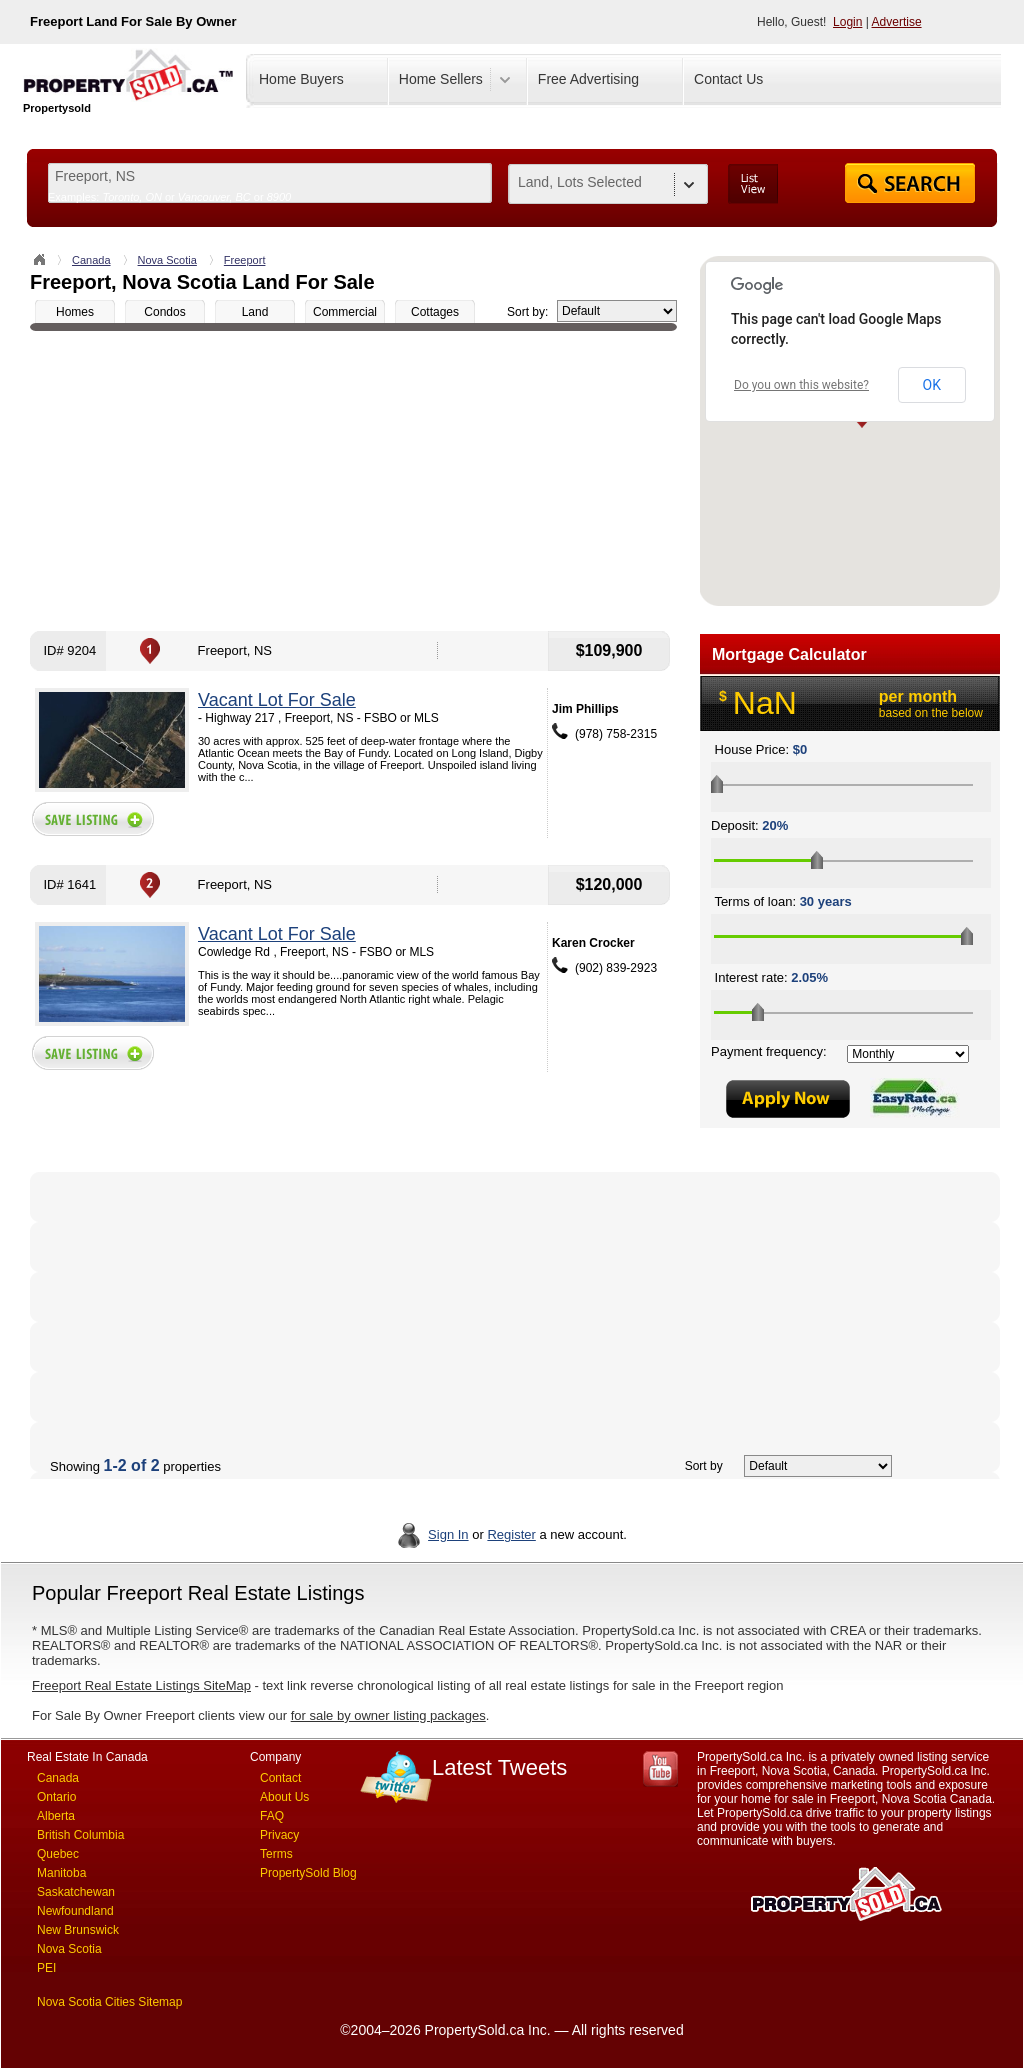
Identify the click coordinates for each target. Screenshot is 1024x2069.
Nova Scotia (167, 260)
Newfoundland (75, 1911)
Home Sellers (441, 79)
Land (255, 312)
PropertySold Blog (308, 1873)
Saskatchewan (76, 1892)
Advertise (897, 22)
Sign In (448, 1534)
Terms (276, 1854)
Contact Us (728, 79)
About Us (284, 1797)
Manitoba (61, 1873)
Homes (75, 312)
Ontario (56, 1797)
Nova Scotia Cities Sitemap (109, 2002)
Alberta (56, 1816)
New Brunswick (78, 1930)
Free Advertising (588, 79)
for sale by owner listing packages (388, 1715)
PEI (46, 1968)
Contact (280, 1778)
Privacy (279, 1835)
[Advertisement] (353, 481)
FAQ (272, 1816)
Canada (91, 260)
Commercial (345, 312)
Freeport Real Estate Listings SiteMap (141, 1685)
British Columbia (80, 1835)
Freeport (245, 260)
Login (847, 22)
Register (511, 1534)
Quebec (58, 1854)
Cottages (435, 312)
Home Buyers (301, 79)
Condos (164, 312)
